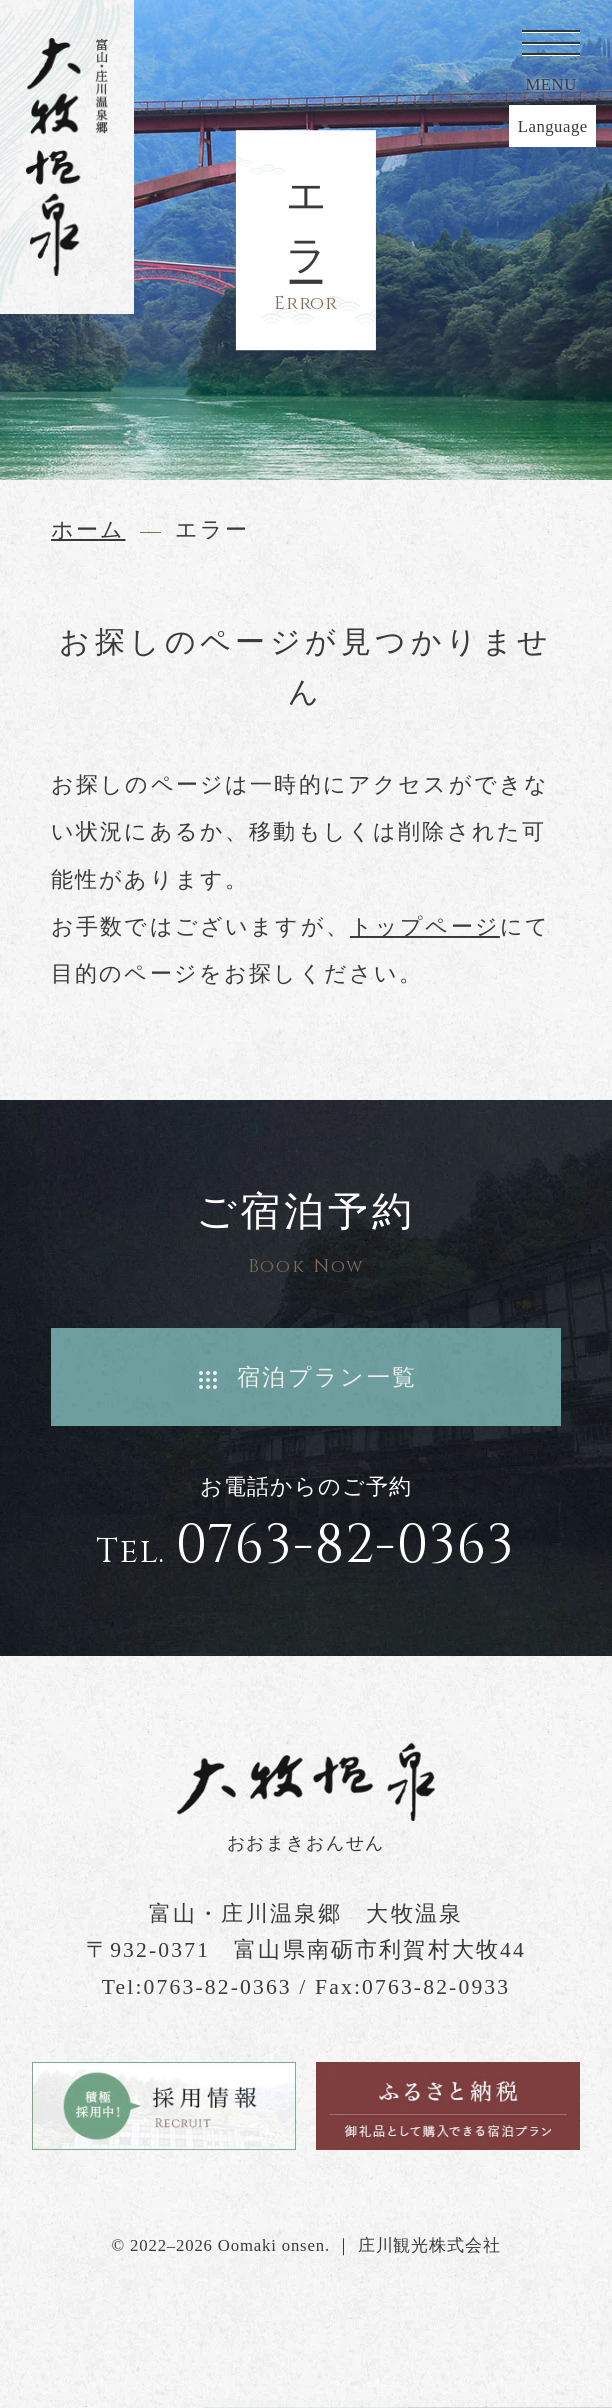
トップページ (425, 927)
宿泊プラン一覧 (327, 1377)
